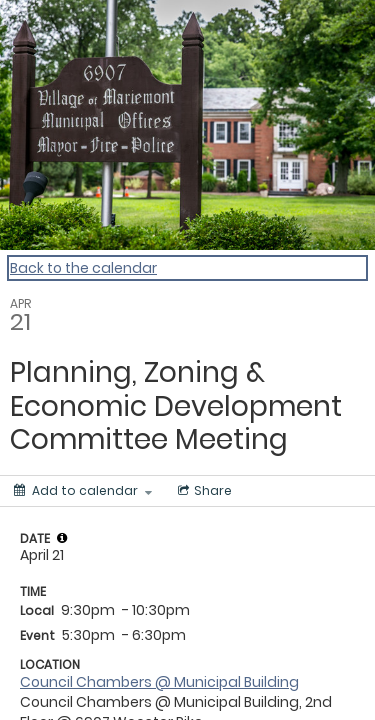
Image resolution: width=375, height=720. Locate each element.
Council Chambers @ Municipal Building (159, 682)
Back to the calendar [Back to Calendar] (83, 268)
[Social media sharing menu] (203, 491)
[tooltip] (62, 538)
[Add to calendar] (83, 491)
